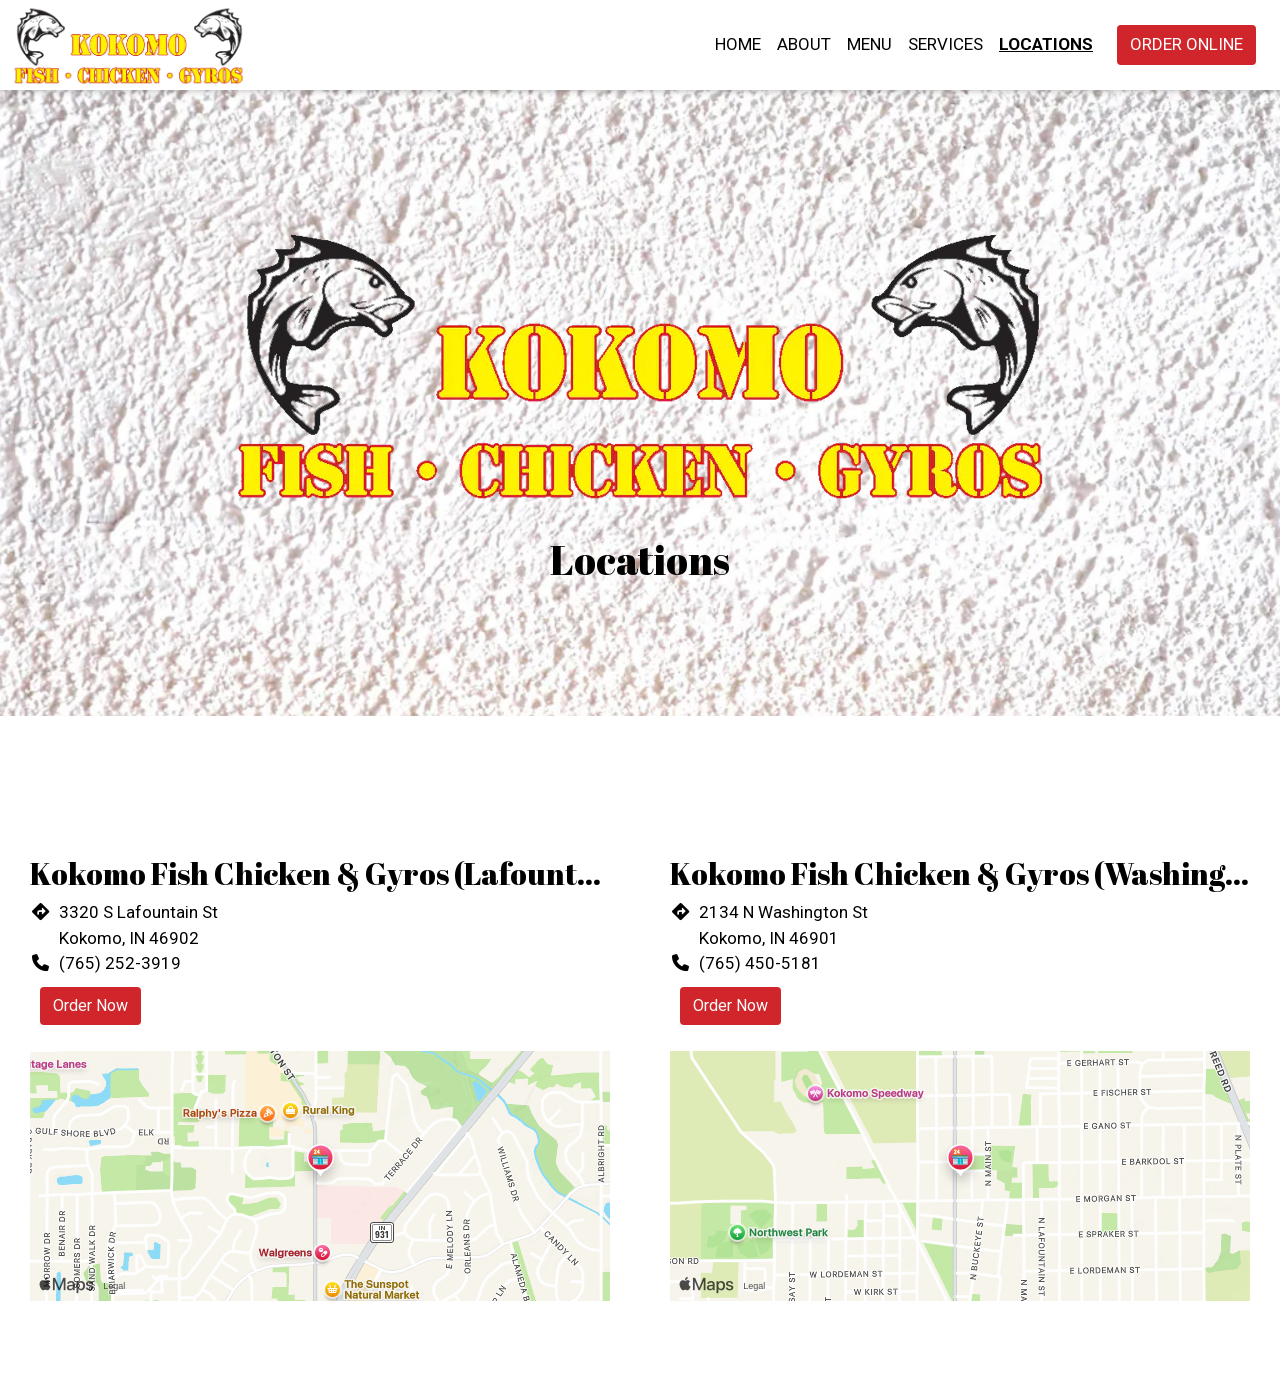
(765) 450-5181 (760, 963)
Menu (869, 44)
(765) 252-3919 (120, 963)
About (804, 44)
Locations (1046, 44)
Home (738, 44)
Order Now (90, 1005)
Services (945, 44)
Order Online (1186, 44)
